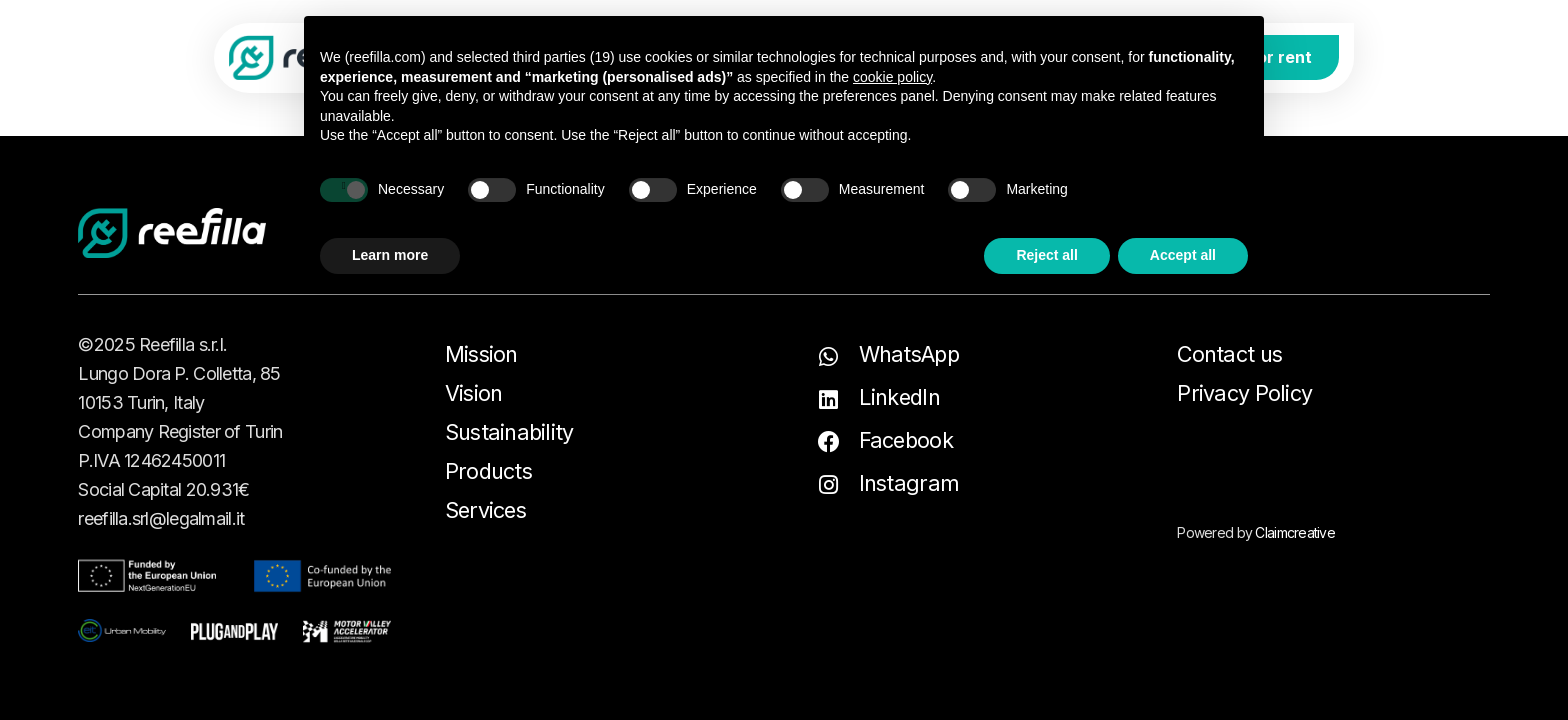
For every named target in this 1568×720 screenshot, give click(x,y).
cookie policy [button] (892, 77)
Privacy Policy (1244, 393)
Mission (481, 354)
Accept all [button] (1183, 255)
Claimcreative (1295, 532)
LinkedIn (899, 397)
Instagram (909, 483)
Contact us (1229, 354)
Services (485, 510)
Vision (474, 393)
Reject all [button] (1046, 255)
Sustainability (509, 432)
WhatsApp (909, 354)
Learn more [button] (390, 255)
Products (488, 471)
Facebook (906, 440)
